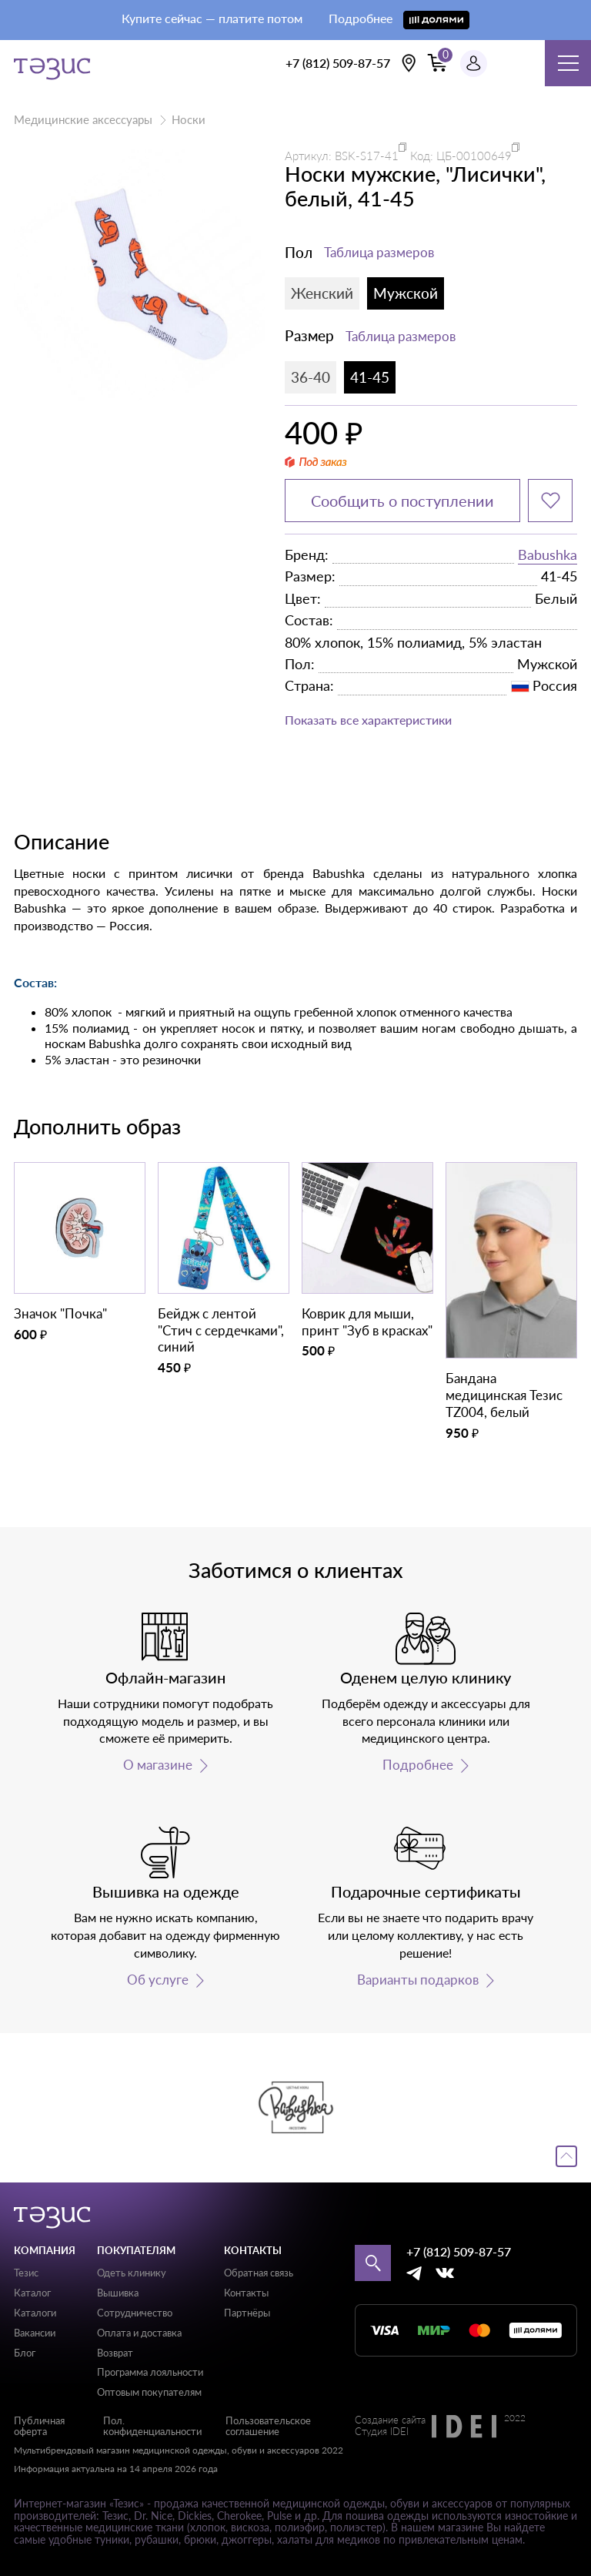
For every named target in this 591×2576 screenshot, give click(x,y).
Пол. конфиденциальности (152, 2426)
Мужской (405, 293)
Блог (24, 2353)
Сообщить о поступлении (402, 500)
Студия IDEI (382, 2432)
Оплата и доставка (139, 2332)
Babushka (547, 554)
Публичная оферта (39, 2426)
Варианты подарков (418, 1980)
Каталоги (35, 2312)
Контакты (246, 2292)
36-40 (310, 377)
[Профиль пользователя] (473, 63)
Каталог (32, 2292)
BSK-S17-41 (367, 155)
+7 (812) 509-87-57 (337, 62)
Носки (188, 119)
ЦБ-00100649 (474, 155)
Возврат (115, 2353)
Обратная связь (258, 2272)
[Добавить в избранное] (550, 500)
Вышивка (118, 2292)
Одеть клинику (131, 2272)
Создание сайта (390, 2420)
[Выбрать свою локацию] (409, 63)
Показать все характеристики (368, 719)
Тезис (26, 2272)
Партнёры (247, 2312)
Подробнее (417, 1765)
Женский (322, 293)
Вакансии (34, 2332)
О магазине (157, 1765)
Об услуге (158, 1980)
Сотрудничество (134, 2312)
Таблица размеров (379, 252)
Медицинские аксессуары (83, 119)
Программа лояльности (150, 2372)
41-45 (369, 377)
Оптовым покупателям (149, 2392)
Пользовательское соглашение (268, 2426)
